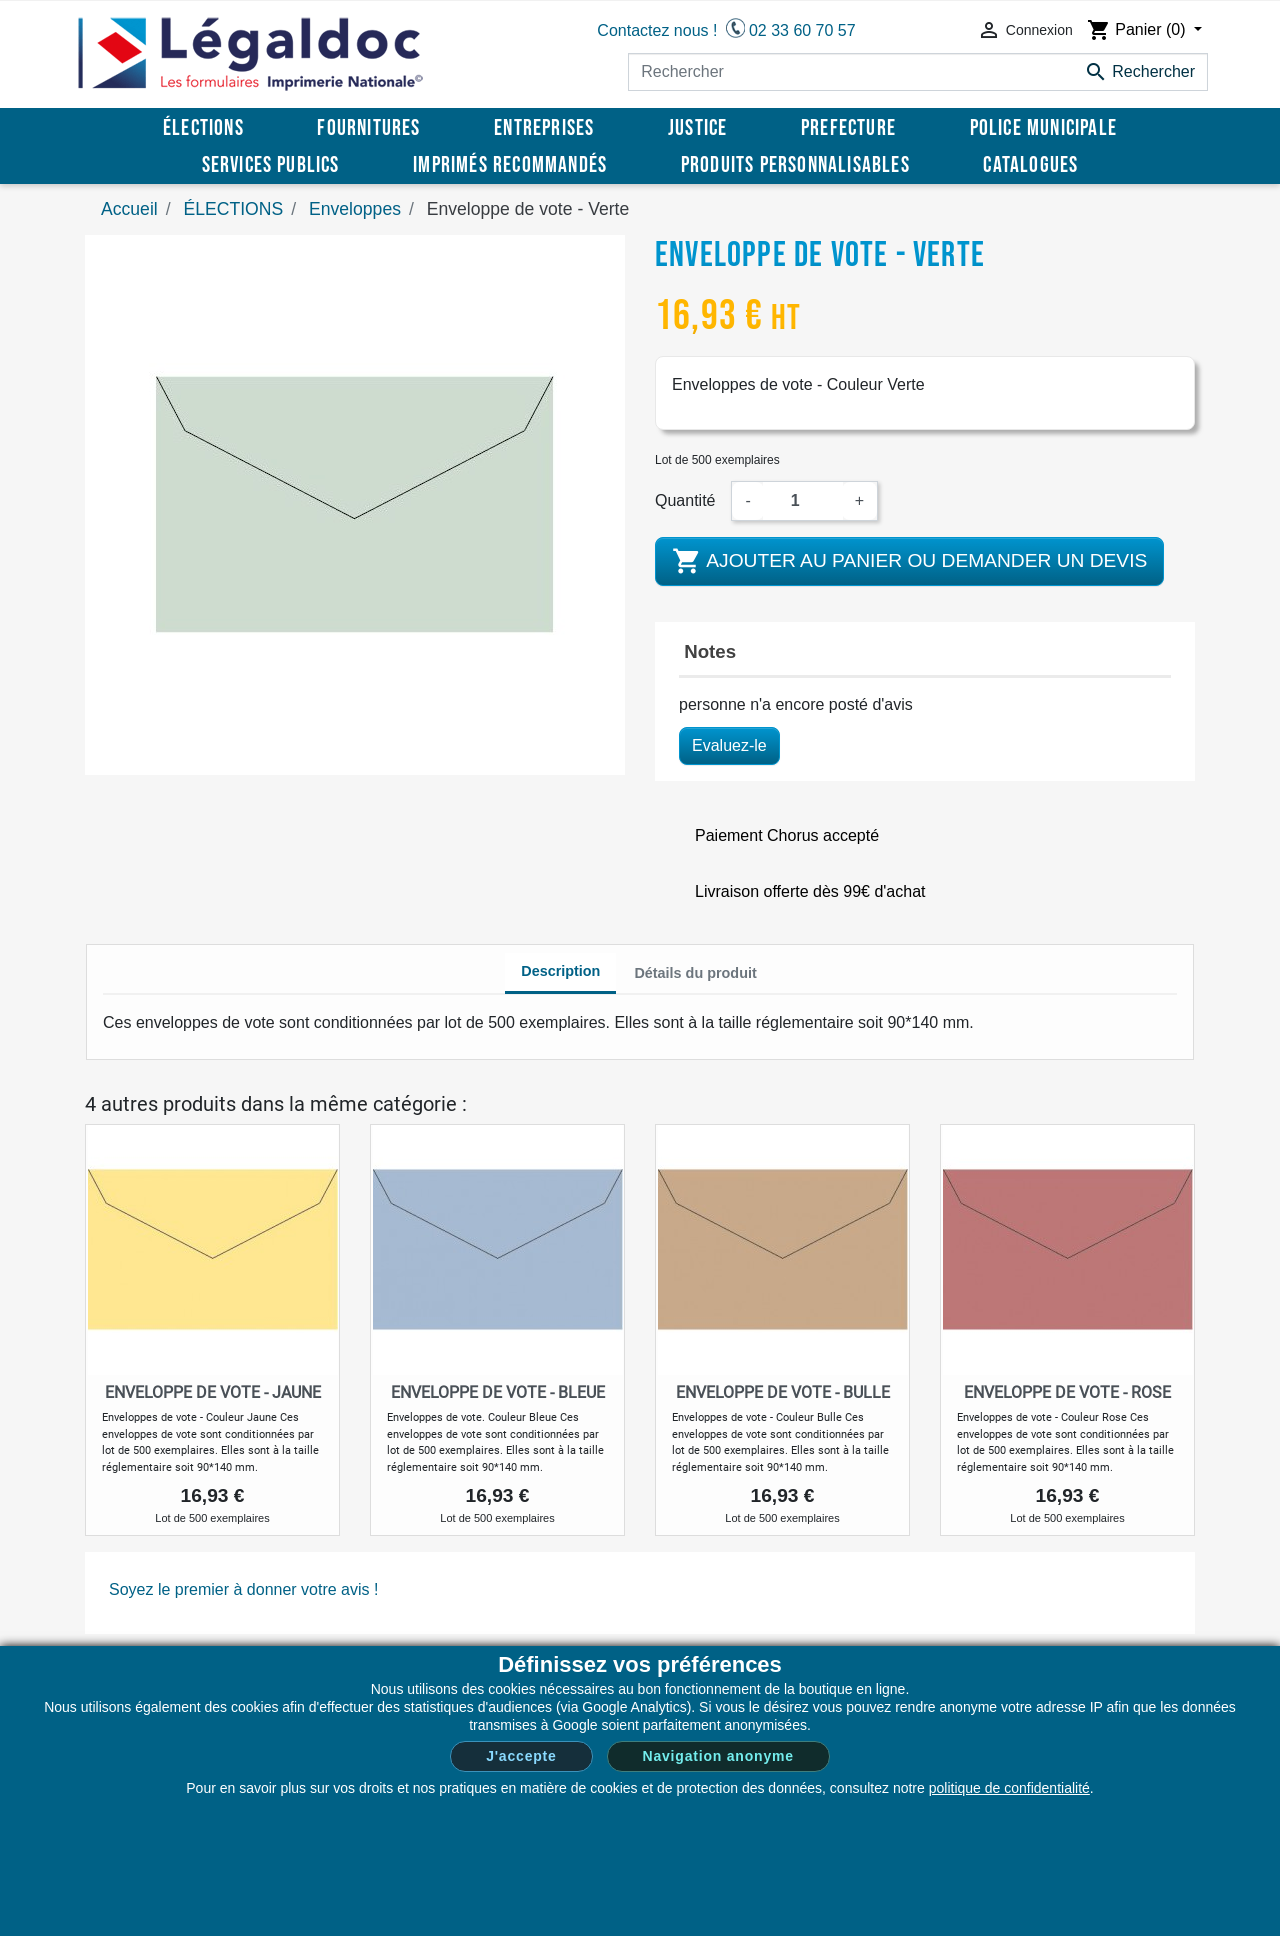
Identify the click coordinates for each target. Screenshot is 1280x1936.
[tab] (560, 974)
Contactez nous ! (657, 30)
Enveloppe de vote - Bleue (498, 1392)
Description (560, 971)
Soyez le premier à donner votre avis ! (243, 1589)
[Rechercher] (918, 72)
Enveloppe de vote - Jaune (213, 1392)
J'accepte (521, 1756)
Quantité (685, 500)
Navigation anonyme (718, 1756)
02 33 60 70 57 (802, 30)
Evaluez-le (729, 745)
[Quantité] (803, 501)
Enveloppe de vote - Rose (1067, 1392)
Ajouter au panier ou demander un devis (909, 561)
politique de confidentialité (1009, 1788)
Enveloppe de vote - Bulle (783, 1392)
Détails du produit (695, 973)
